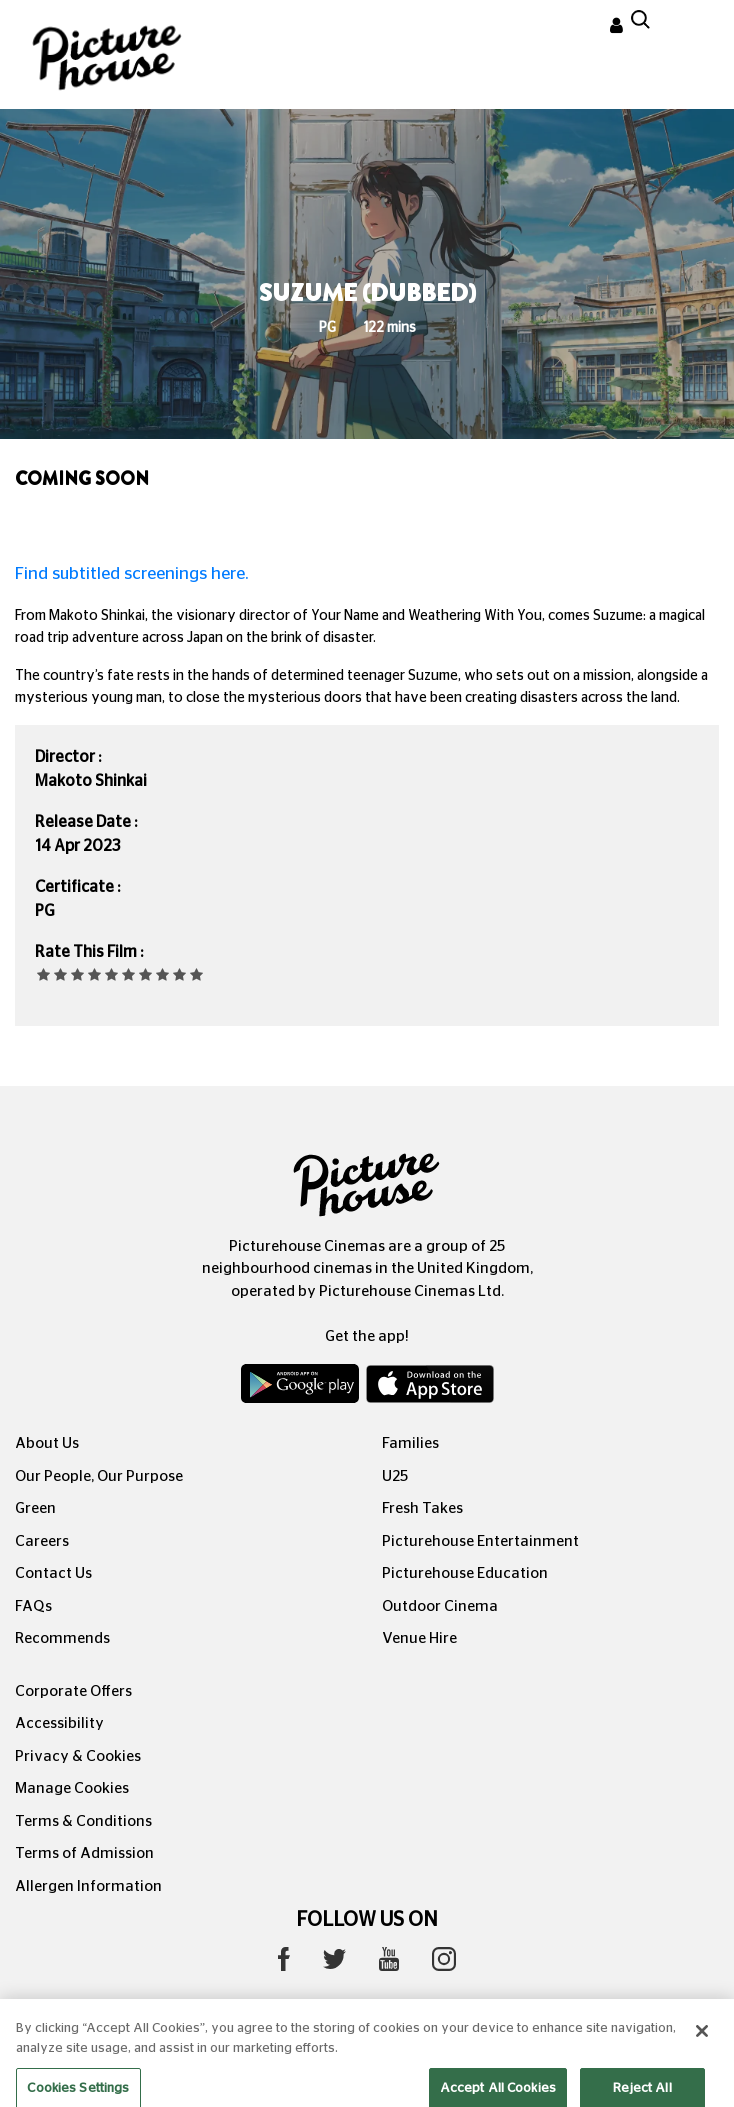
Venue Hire (419, 1638)
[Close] (702, 2051)
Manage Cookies (72, 1788)
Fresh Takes (422, 1508)
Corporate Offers (73, 1691)
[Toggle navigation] (692, 29)
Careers (42, 1541)
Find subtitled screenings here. (131, 573)
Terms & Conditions (83, 1821)
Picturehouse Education (465, 1573)
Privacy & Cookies (78, 1756)
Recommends (62, 1638)
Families (410, 1443)
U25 (395, 1476)
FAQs (33, 1606)
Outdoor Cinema (440, 1606)
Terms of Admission (84, 1853)
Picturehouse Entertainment (480, 1541)
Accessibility (59, 1723)
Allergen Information (88, 1886)
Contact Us (53, 1573)
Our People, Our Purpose (99, 1476)
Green (35, 1508)
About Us (47, 1443)
